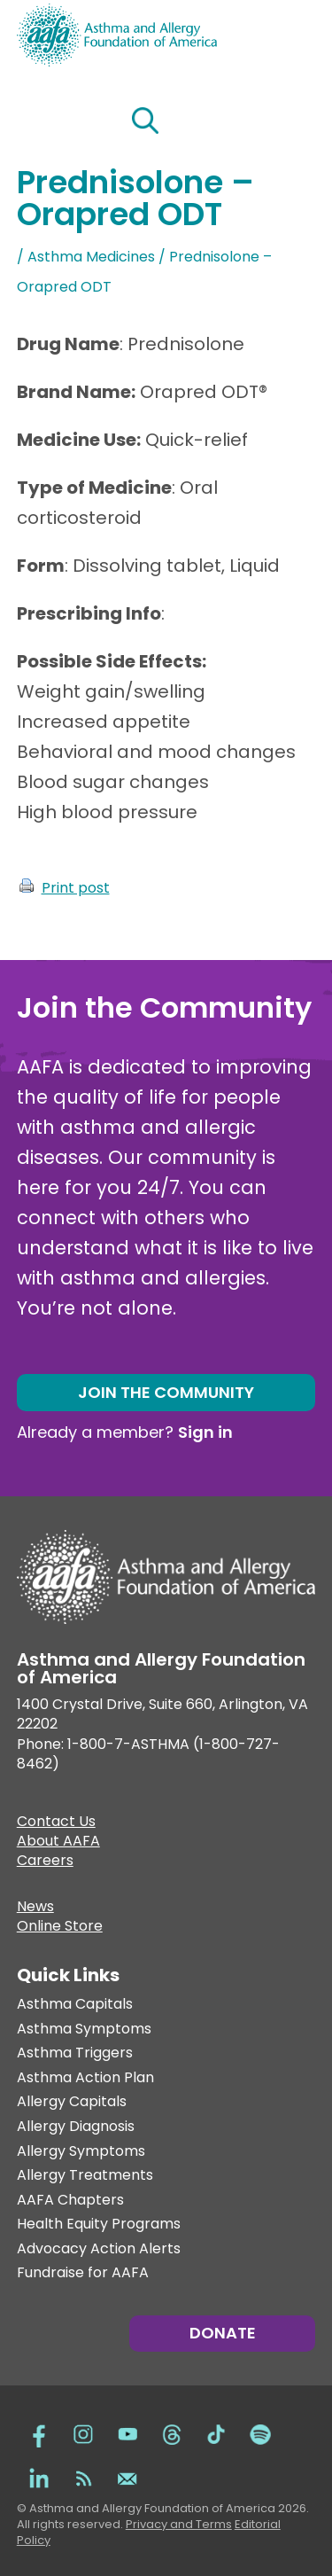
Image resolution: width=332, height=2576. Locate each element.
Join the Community (166, 1392)
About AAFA (58, 1843)
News (35, 1908)
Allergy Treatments (85, 2175)
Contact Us (56, 1823)
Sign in (205, 1432)
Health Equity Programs (99, 2224)
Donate (222, 2333)
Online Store (60, 1928)
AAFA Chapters (70, 2200)
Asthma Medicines (91, 256)
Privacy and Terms (179, 2524)
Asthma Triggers (75, 2053)
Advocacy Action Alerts (99, 2249)
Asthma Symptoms (84, 2029)
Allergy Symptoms (81, 2152)
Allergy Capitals (72, 2102)
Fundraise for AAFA (83, 2273)
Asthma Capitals (75, 2004)
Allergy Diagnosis (76, 2127)
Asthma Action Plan (85, 2078)
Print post (76, 888)
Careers (45, 1862)
